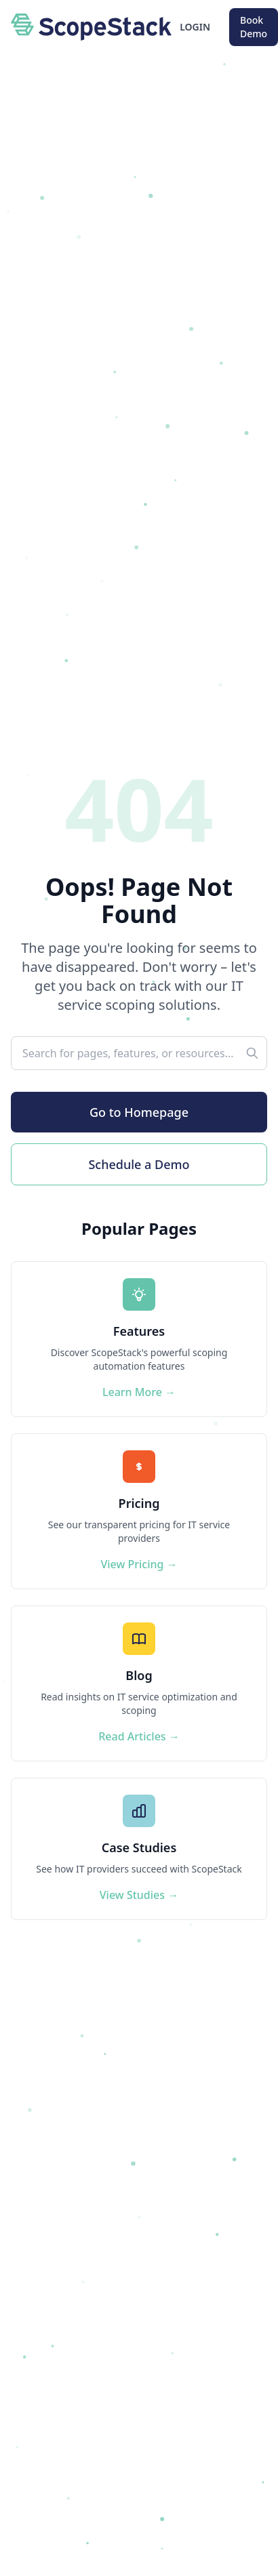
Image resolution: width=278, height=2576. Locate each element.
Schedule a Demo (138, 1164)
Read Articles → (139, 1736)
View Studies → (139, 1894)
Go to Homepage (139, 1112)
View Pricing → (138, 1564)
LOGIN (195, 26)
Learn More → (139, 1392)
